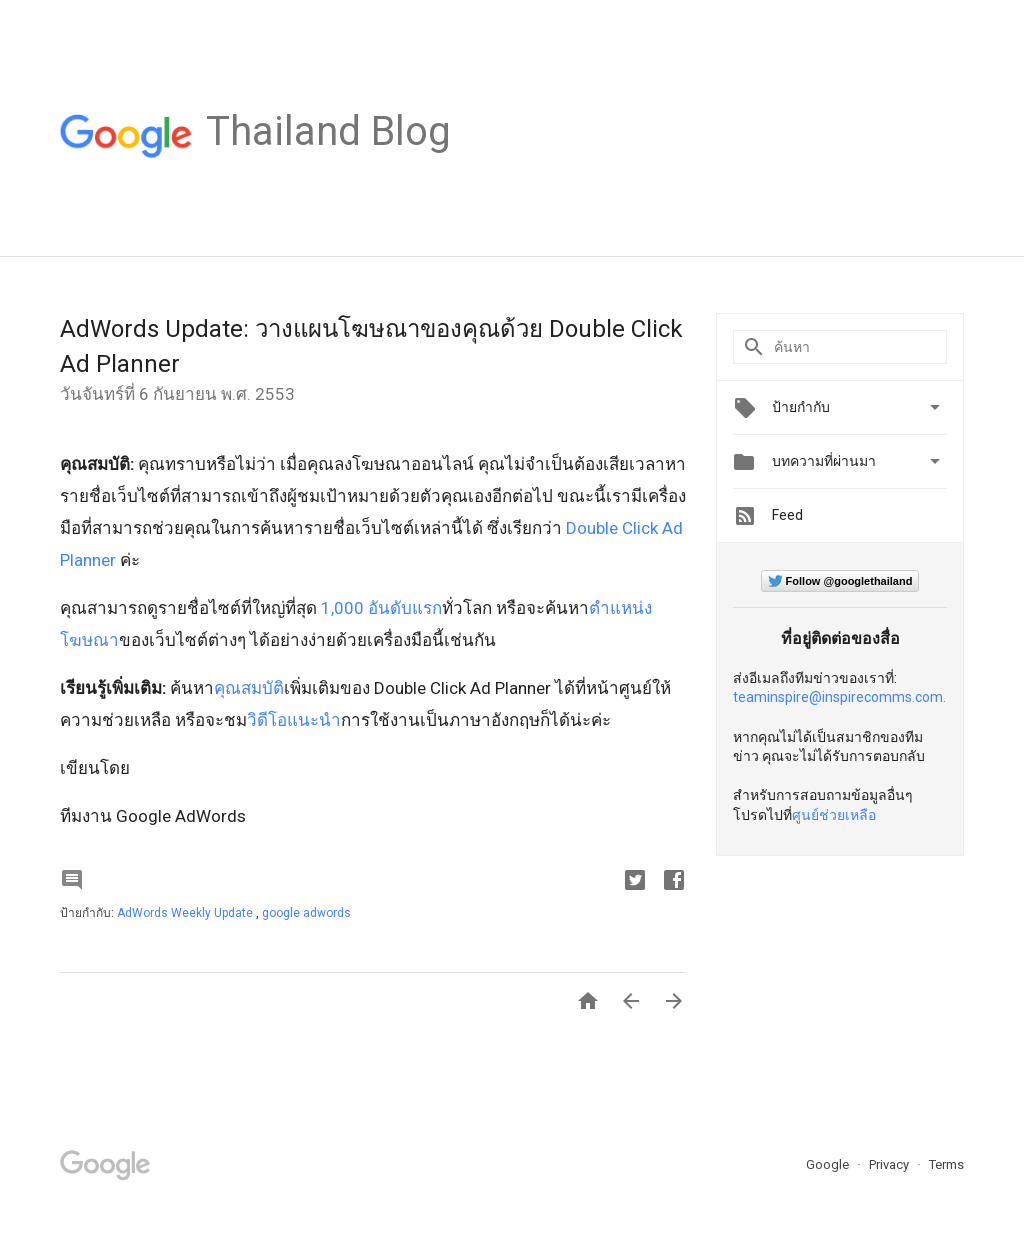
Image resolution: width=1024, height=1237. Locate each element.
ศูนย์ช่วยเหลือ (834, 815)
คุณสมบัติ (249, 688)
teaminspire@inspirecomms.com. (839, 697)
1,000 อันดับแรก (379, 608)
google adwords (306, 913)
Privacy (890, 1164)
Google (829, 1164)
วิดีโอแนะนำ (294, 720)
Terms (946, 1164)
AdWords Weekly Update (186, 913)
